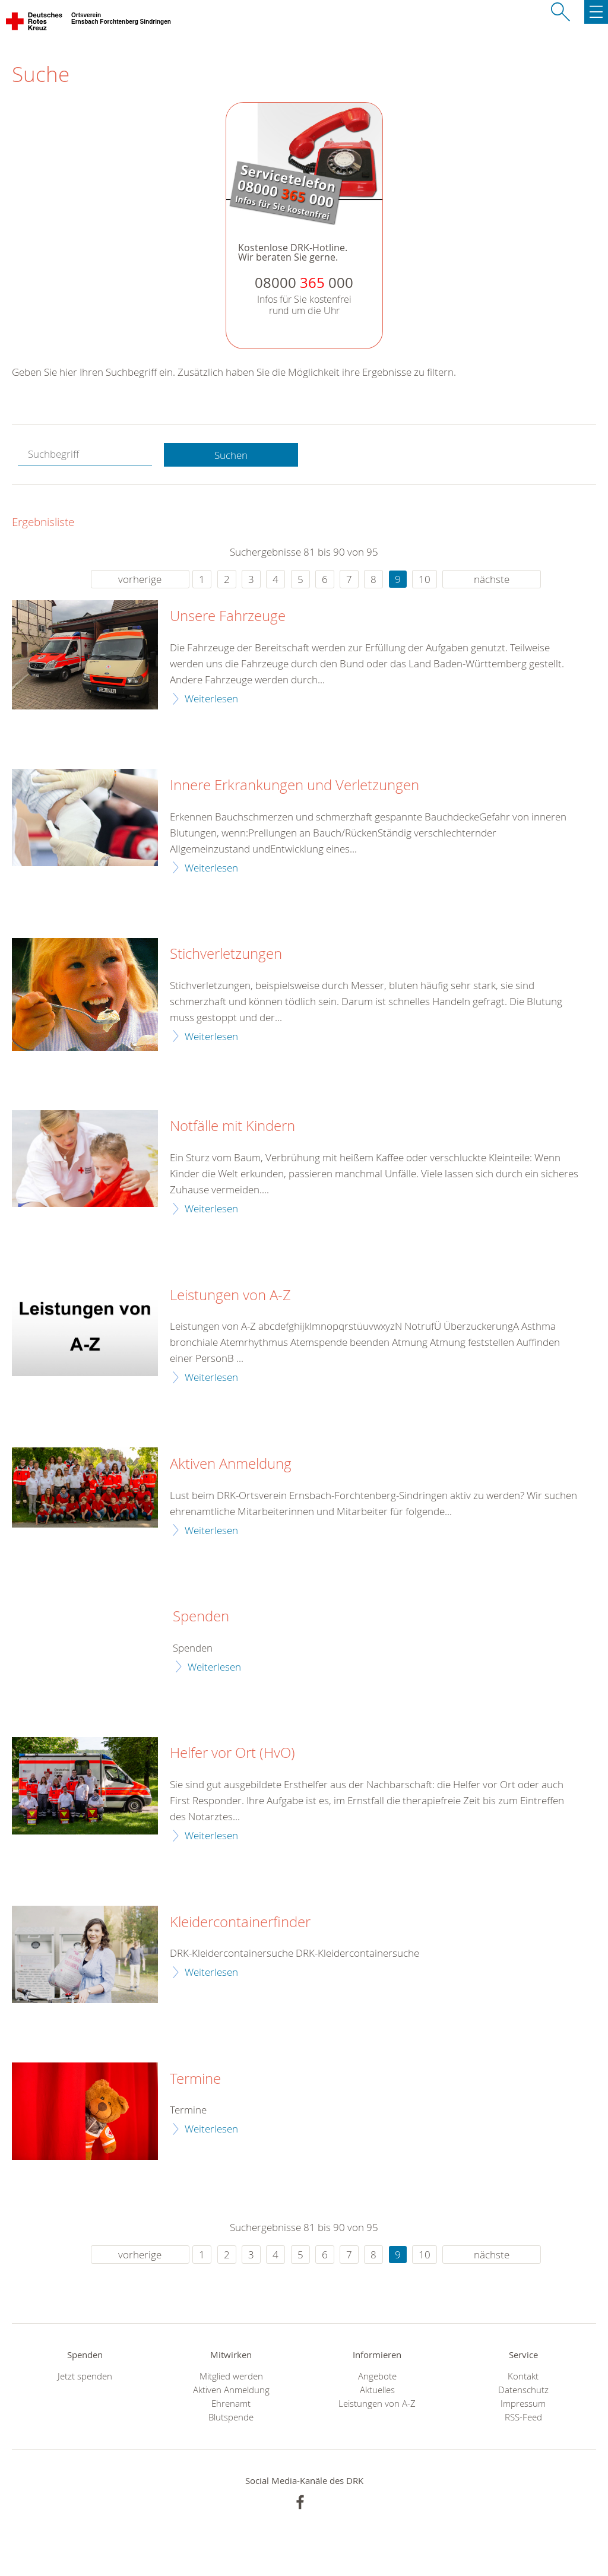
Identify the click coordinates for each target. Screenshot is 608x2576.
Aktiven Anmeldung (231, 1464)
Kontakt (523, 2376)
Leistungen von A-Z (230, 1295)
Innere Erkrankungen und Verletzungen (294, 785)
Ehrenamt (231, 2403)
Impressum (523, 2403)
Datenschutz (523, 2390)
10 (424, 579)
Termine (195, 2079)
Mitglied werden (231, 2376)
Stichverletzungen (226, 954)
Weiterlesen (211, 698)
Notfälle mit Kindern (232, 1126)
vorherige (140, 579)
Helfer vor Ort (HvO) (232, 1753)
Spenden (201, 1617)
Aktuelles (377, 2390)
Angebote (377, 2376)
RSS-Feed (523, 2417)
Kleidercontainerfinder (240, 1922)
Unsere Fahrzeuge (228, 616)
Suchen (231, 455)
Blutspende (231, 2417)
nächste (491, 579)
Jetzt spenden (85, 2376)
